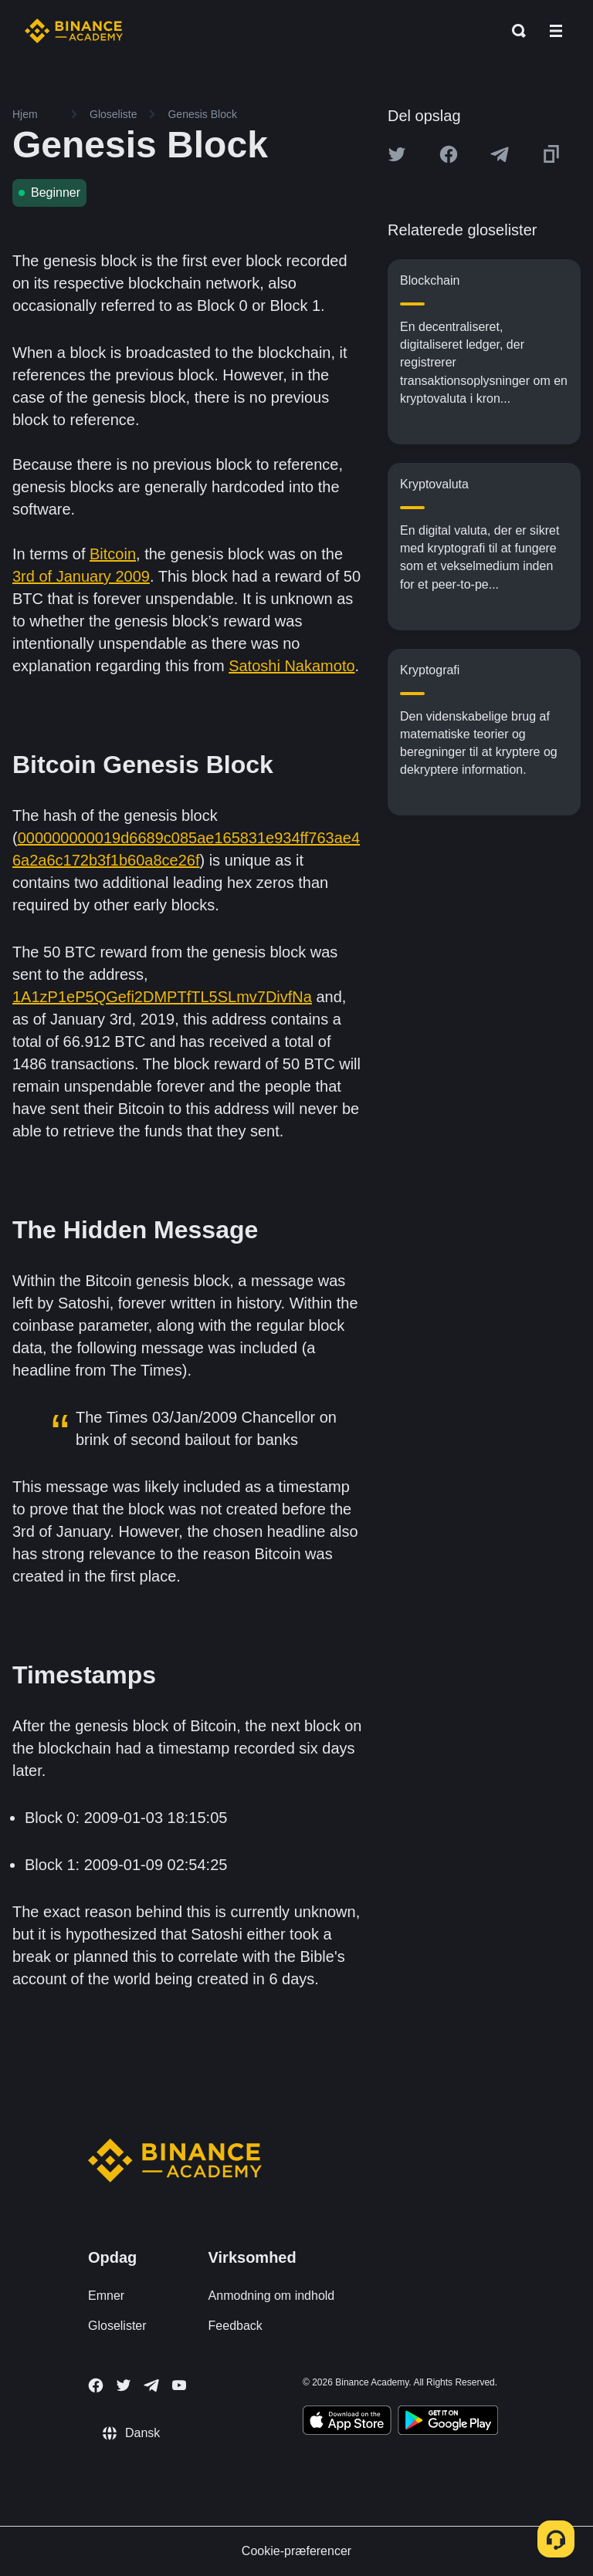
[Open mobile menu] (555, 31)
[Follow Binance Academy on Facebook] (95, 2385)
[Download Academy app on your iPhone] (347, 2422)
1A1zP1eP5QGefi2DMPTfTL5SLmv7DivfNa (162, 996)
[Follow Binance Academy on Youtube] (179, 2385)
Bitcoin (113, 553)
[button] (556, 31)
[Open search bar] (514, 31)
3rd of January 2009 (81, 576)
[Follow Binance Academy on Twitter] (123, 2385)
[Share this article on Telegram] (499, 154)
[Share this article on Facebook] (448, 154)
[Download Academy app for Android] (448, 2422)
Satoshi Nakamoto (291, 665)
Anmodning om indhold (271, 2295)
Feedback (235, 2325)
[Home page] (74, 31)
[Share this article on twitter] (397, 154)
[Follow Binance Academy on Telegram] (151, 2385)
